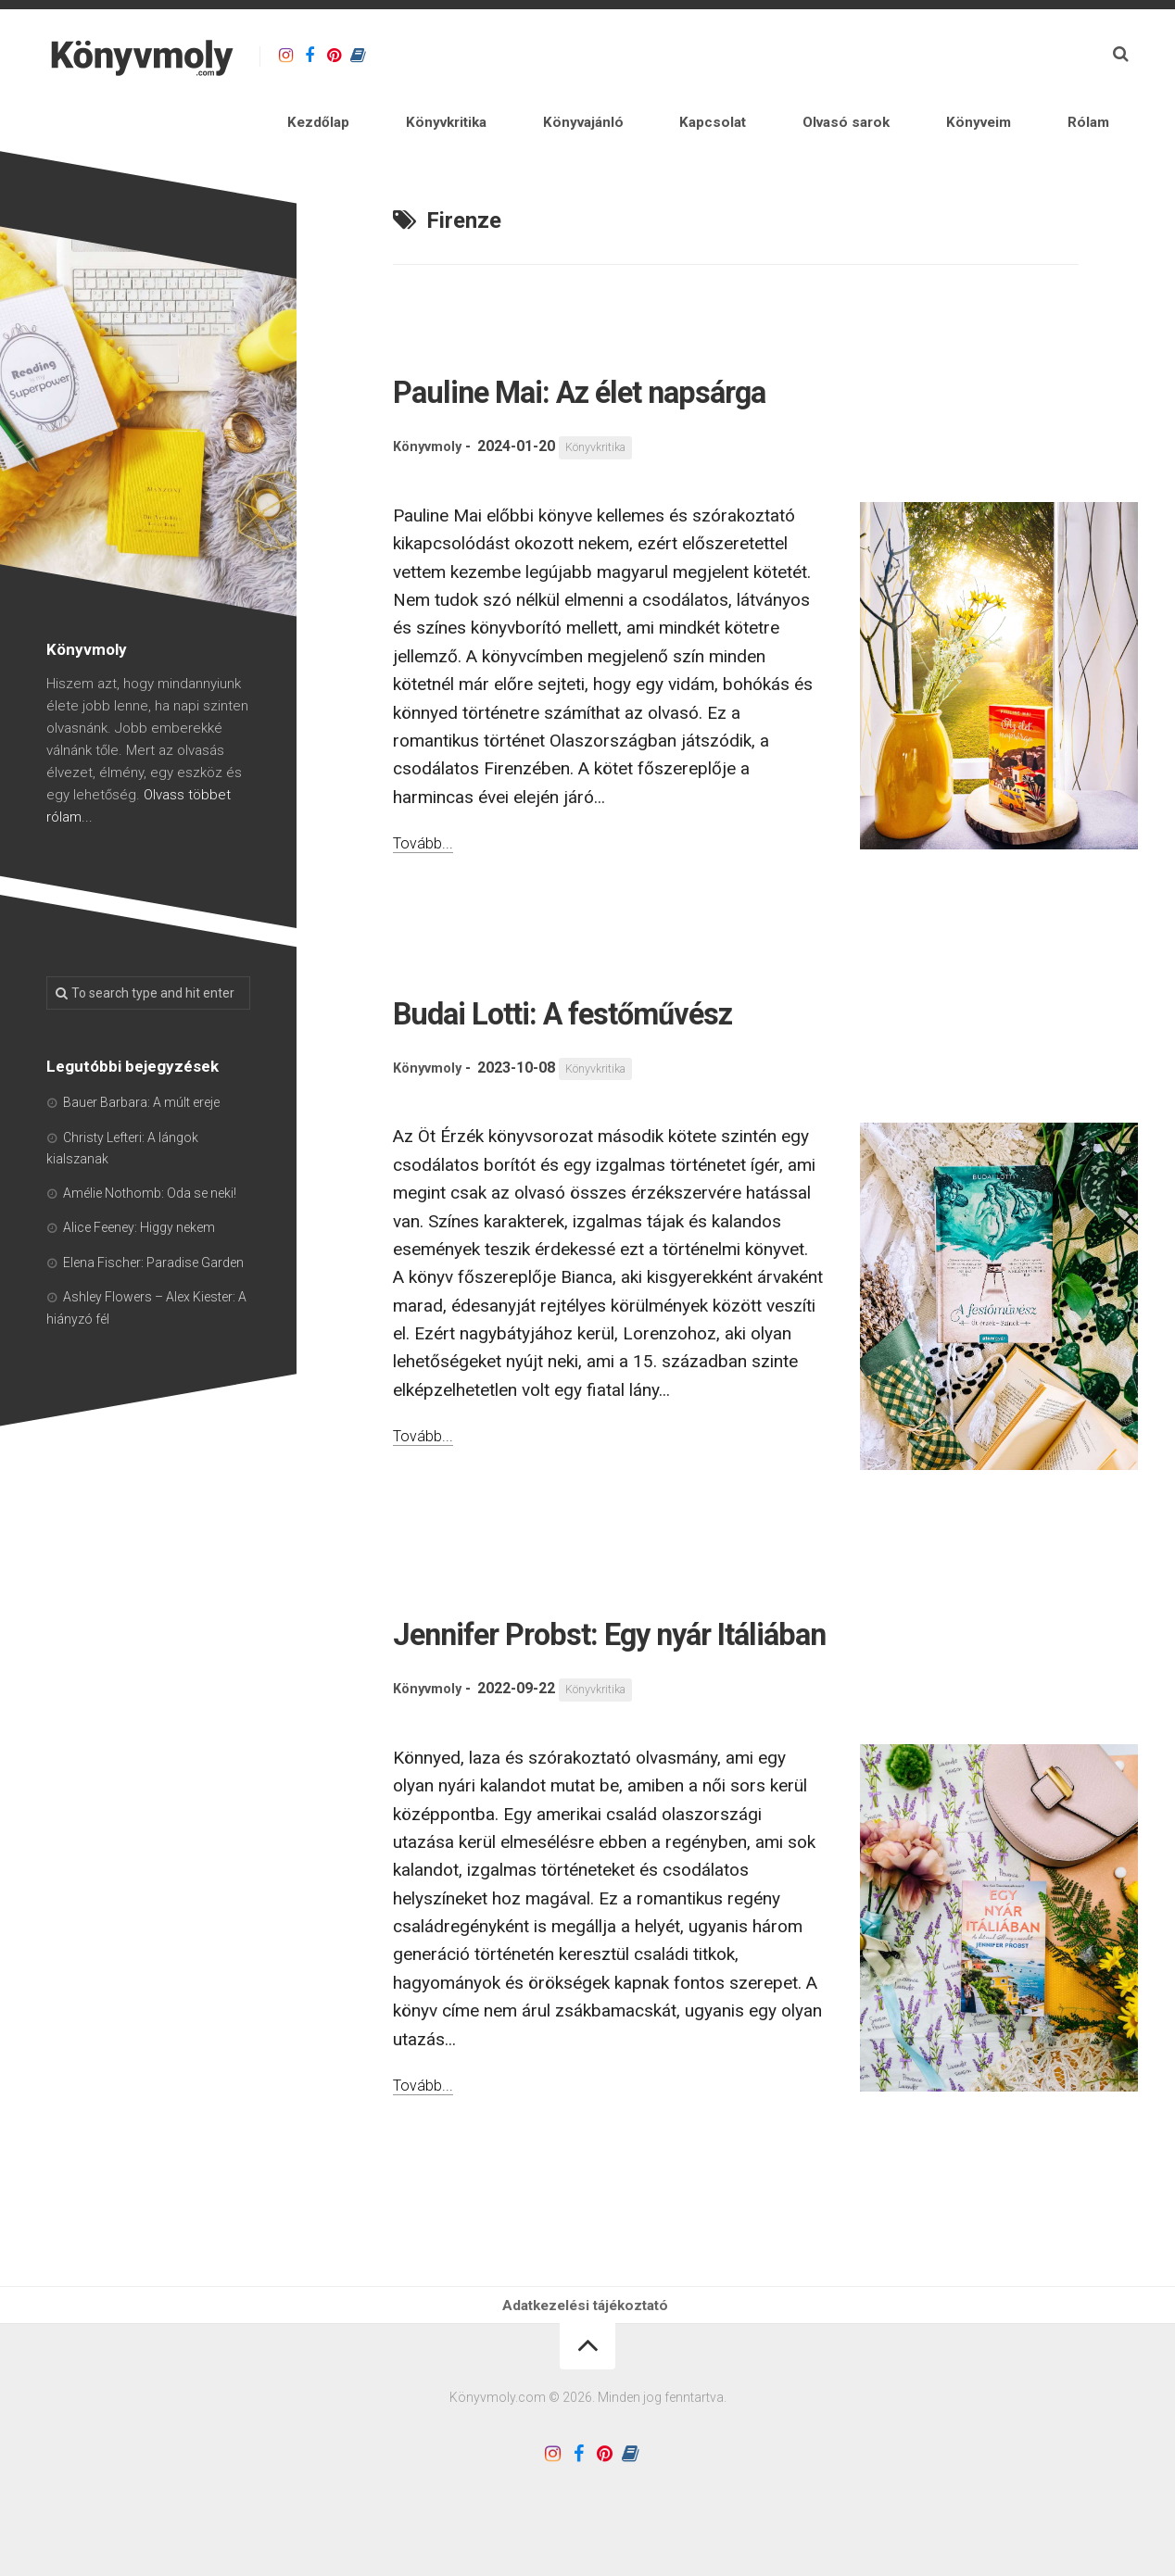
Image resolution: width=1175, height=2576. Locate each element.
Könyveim (989, 55)
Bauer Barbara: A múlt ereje (141, 1054)
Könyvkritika (575, 55)
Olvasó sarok (886, 55)
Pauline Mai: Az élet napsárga (692, 340)
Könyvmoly (431, 399)
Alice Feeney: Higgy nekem (139, 1179)
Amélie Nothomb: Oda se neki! (149, 1144)
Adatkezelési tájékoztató (587, 2324)
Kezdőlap (478, 55)
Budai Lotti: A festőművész (664, 960)
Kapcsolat (782, 55)
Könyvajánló (683, 55)
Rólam (1068, 55)
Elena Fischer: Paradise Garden (153, 1214)
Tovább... (427, 794)
